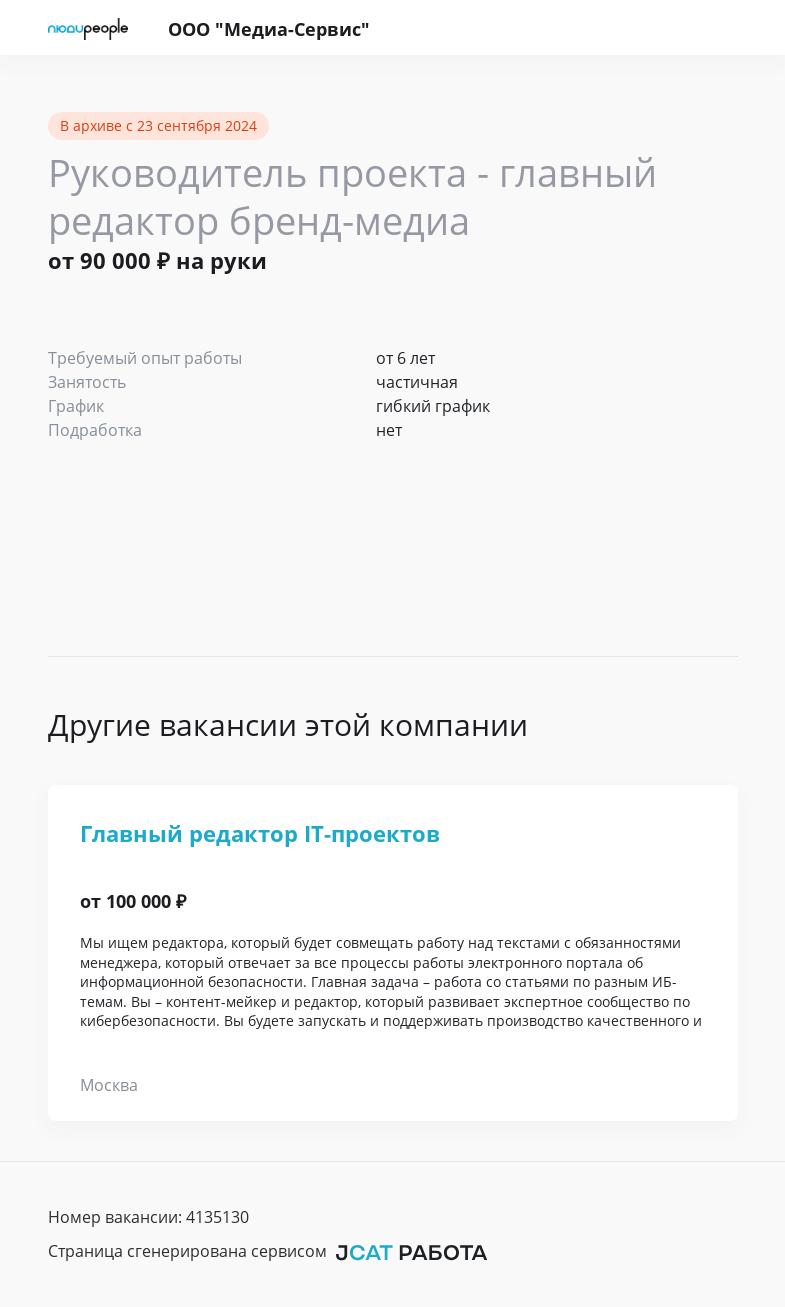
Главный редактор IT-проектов (260, 833)
